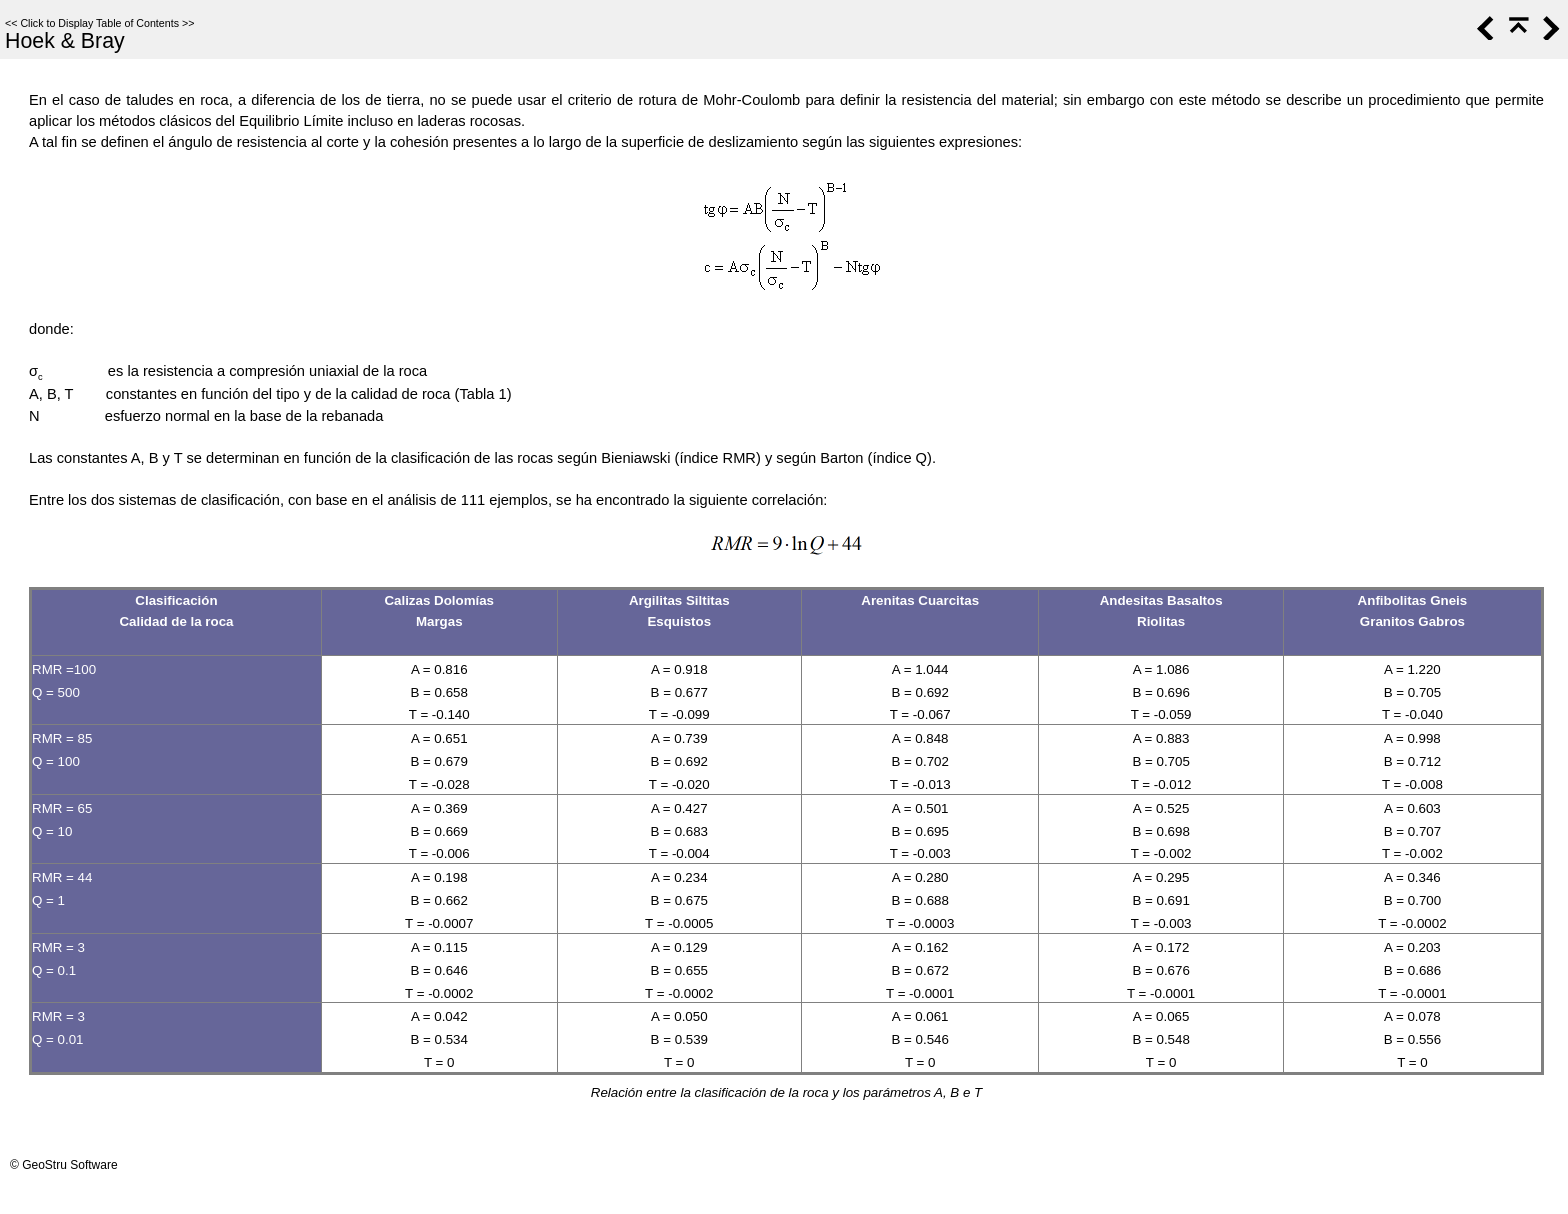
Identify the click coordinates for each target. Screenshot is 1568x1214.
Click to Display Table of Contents (99, 23)
